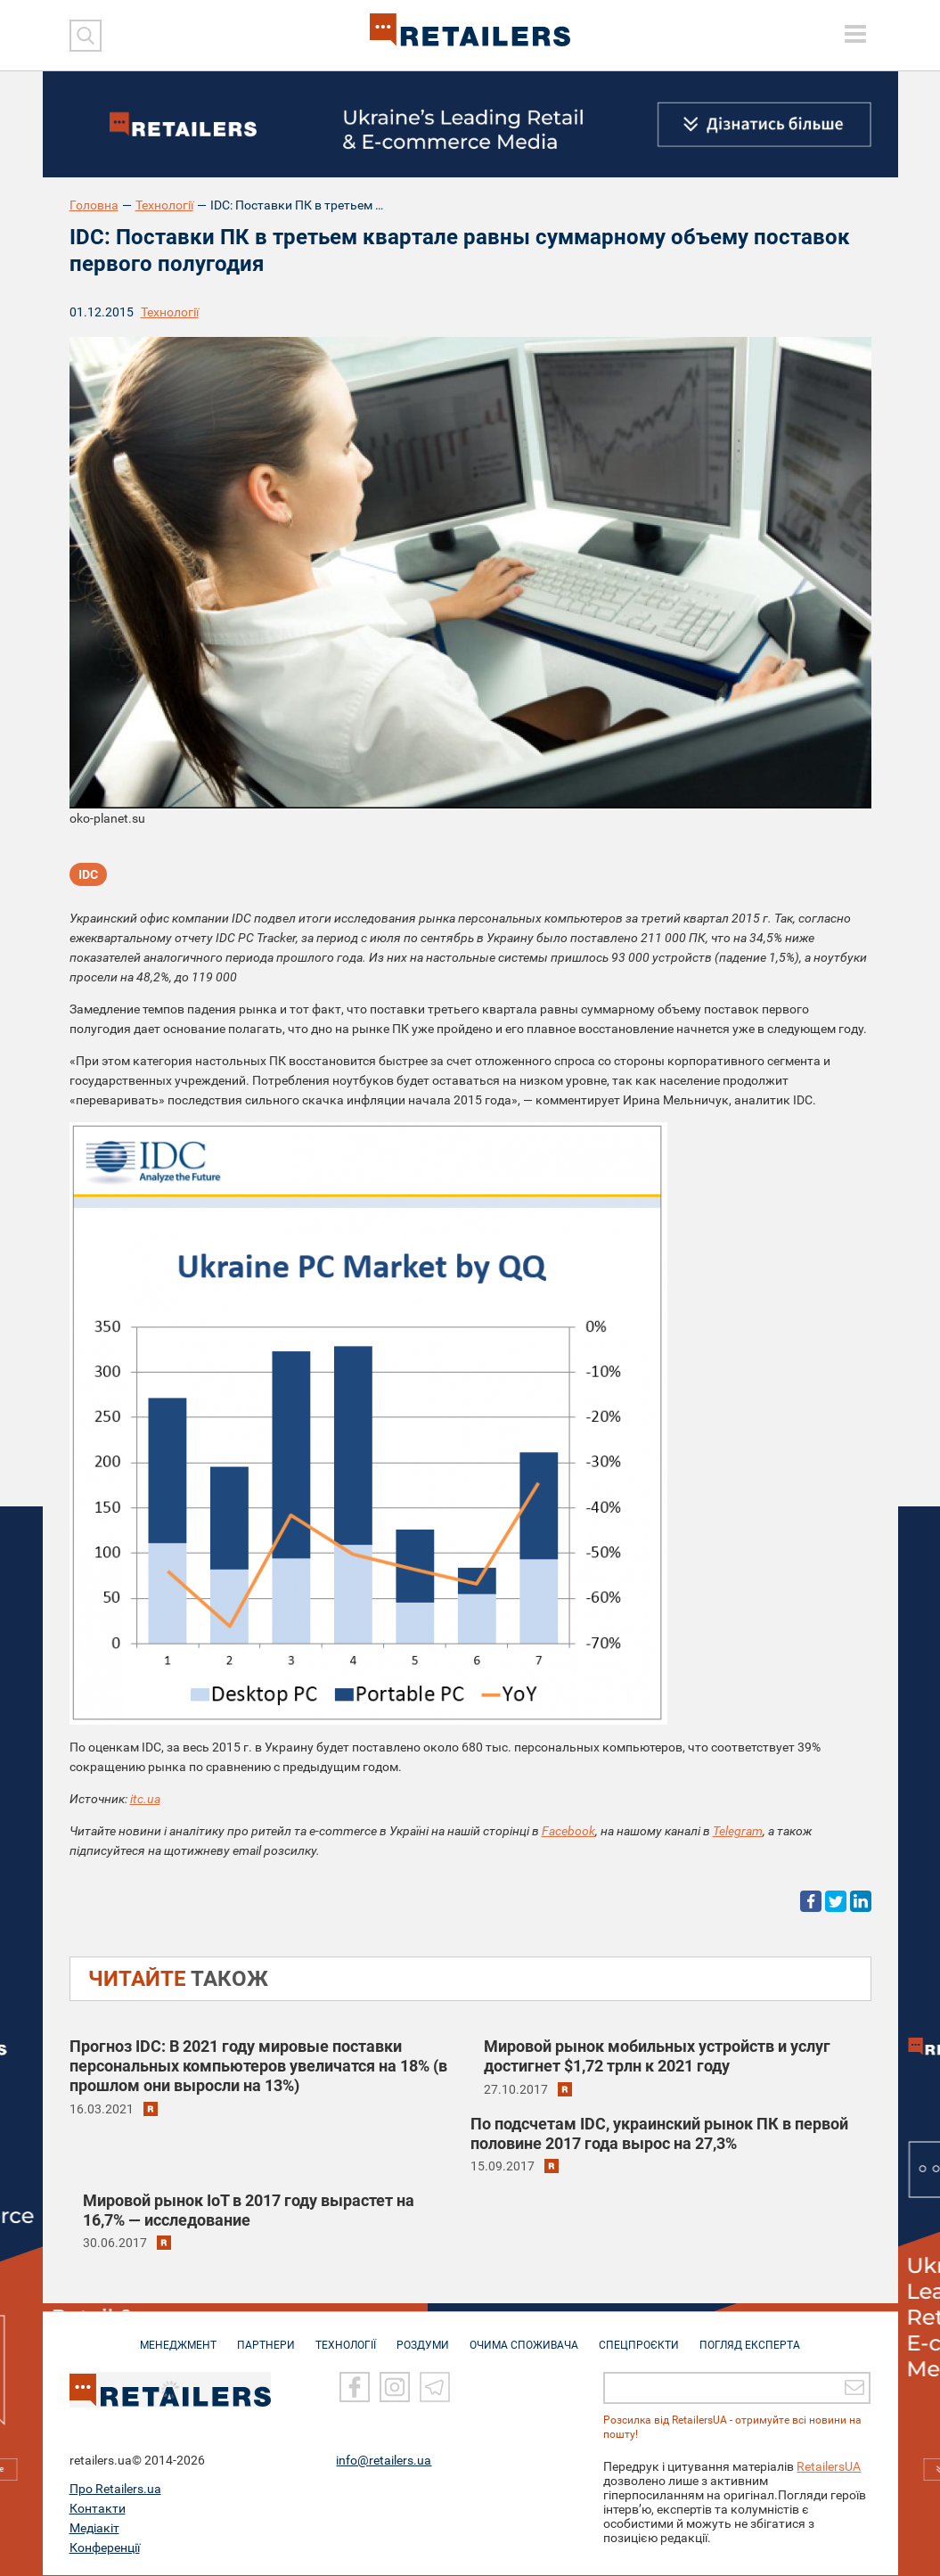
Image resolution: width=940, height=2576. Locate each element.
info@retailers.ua (383, 2461)
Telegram (738, 1831)
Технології (164, 205)
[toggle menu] (855, 34)
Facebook (568, 1831)
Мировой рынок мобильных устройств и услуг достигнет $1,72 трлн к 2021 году (657, 2056)
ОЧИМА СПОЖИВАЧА (524, 2337)
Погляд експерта (749, 2337)
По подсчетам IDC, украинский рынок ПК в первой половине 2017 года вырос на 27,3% (659, 2133)
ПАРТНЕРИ (266, 2337)
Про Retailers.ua (115, 2489)
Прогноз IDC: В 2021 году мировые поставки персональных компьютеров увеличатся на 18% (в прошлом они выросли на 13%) (258, 2066)
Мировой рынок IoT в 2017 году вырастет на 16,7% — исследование (248, 2210)
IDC (88, 874)
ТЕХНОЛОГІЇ (345, 2337)
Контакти (97, 2509)
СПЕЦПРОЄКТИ (639, 2337)
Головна (94, 205)
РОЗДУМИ (422, 2337)
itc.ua (145, 1799)
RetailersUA (829, 2467)
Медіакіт (94, 2529)
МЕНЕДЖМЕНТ (178, 2337)
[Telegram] (435, 2389)
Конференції (104, 2548)
